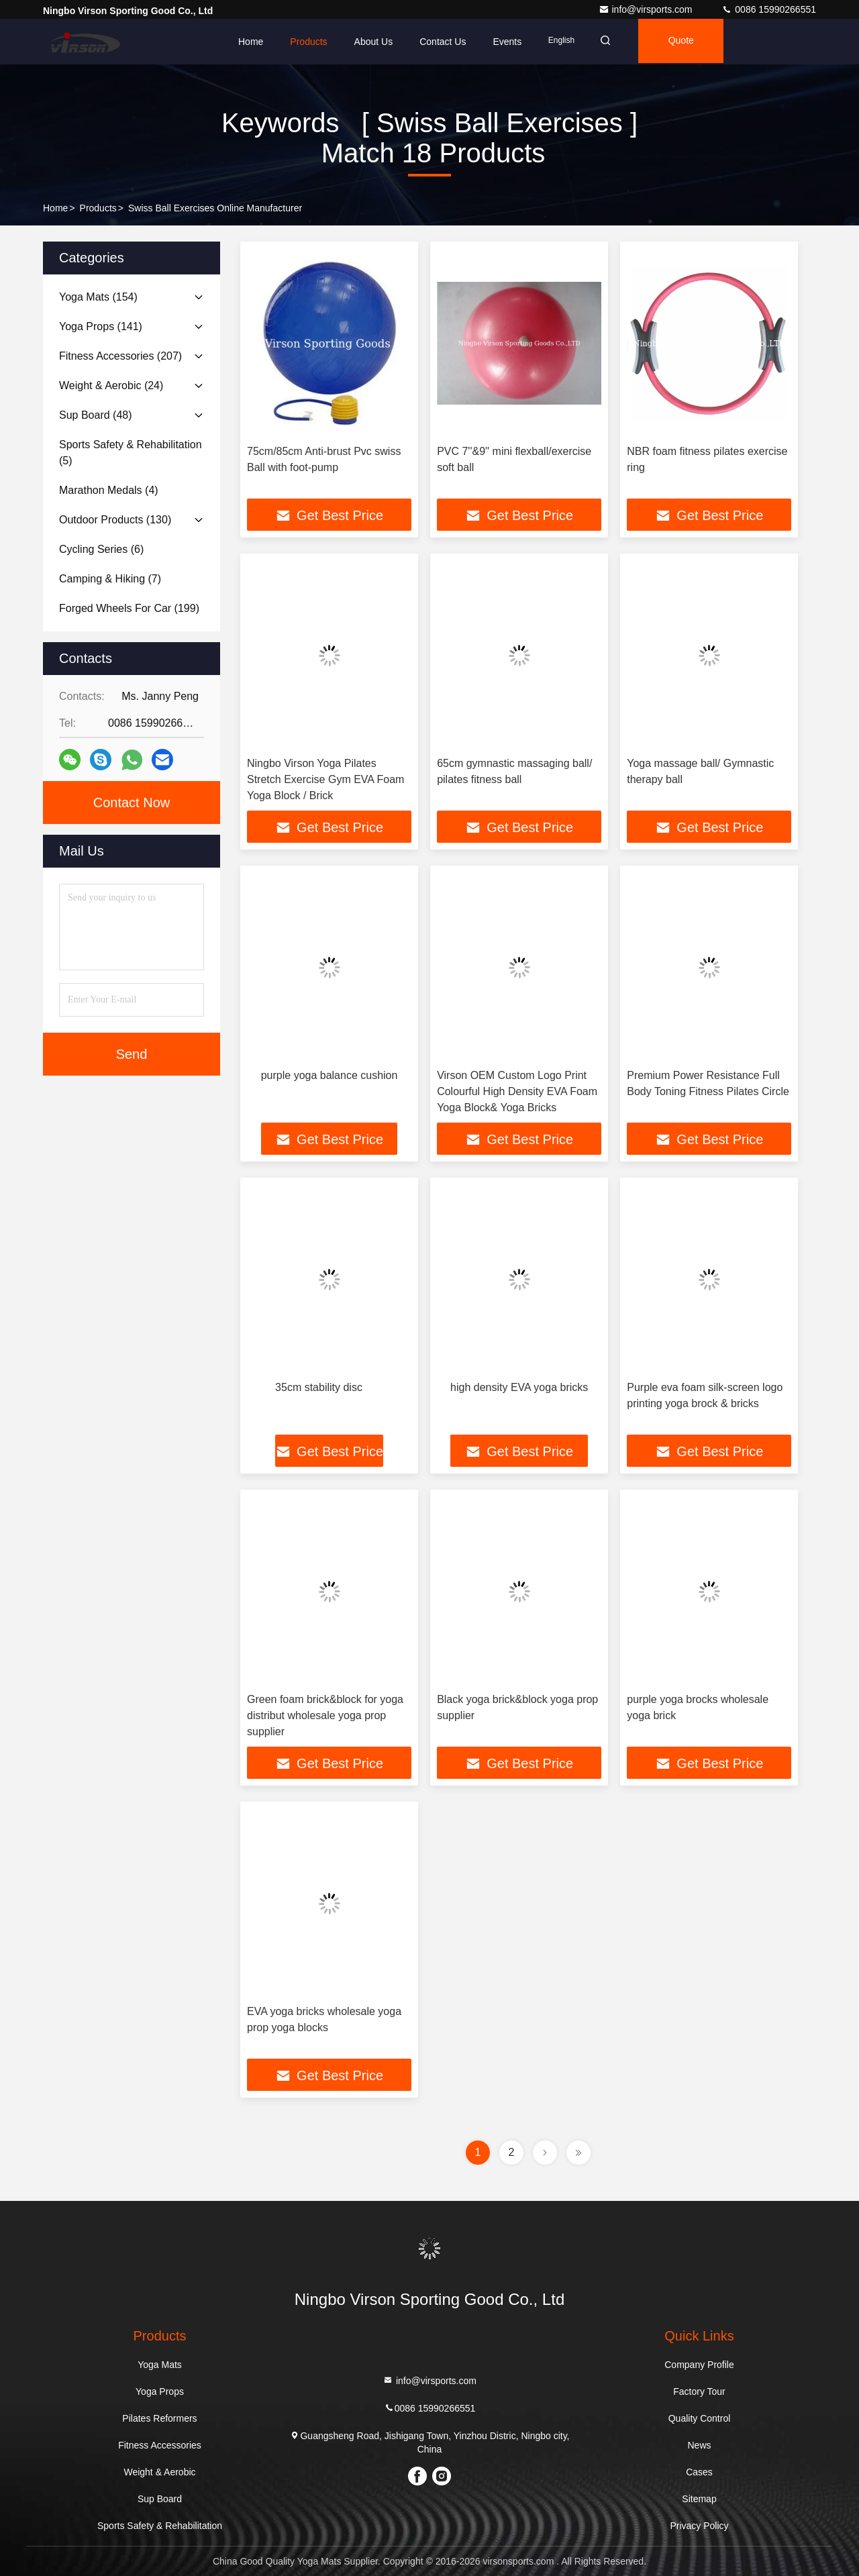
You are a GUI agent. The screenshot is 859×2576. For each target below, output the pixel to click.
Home (250, 41)
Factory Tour (699, 2391)
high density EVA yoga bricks (519, 1387)
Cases (699, 2472)
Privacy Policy (699, 2525)
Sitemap (699, 2498)
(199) (129, 608)
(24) (111, 385)
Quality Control (699, 2418)
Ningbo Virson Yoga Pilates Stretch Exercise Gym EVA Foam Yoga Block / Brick (325, 779)
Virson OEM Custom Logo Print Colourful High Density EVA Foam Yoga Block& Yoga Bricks (517, 1091)
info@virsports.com (647, 9)
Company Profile (699, 2364)
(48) (95, 415)
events (507, 41)
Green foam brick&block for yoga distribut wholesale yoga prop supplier (325, 1715)
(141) (100, 326)
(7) (110, 578)
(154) (98, 297)
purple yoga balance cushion (329, 1075)
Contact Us (442, 41)
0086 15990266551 (768, 9)
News (699, 2445)
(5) (130, 452)
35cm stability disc (318, 1387)
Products (308, 41)
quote (687, 41)
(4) (108, 490)
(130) (115, 519)
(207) (120, 356)
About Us (373, 41)
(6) (101, 549)
